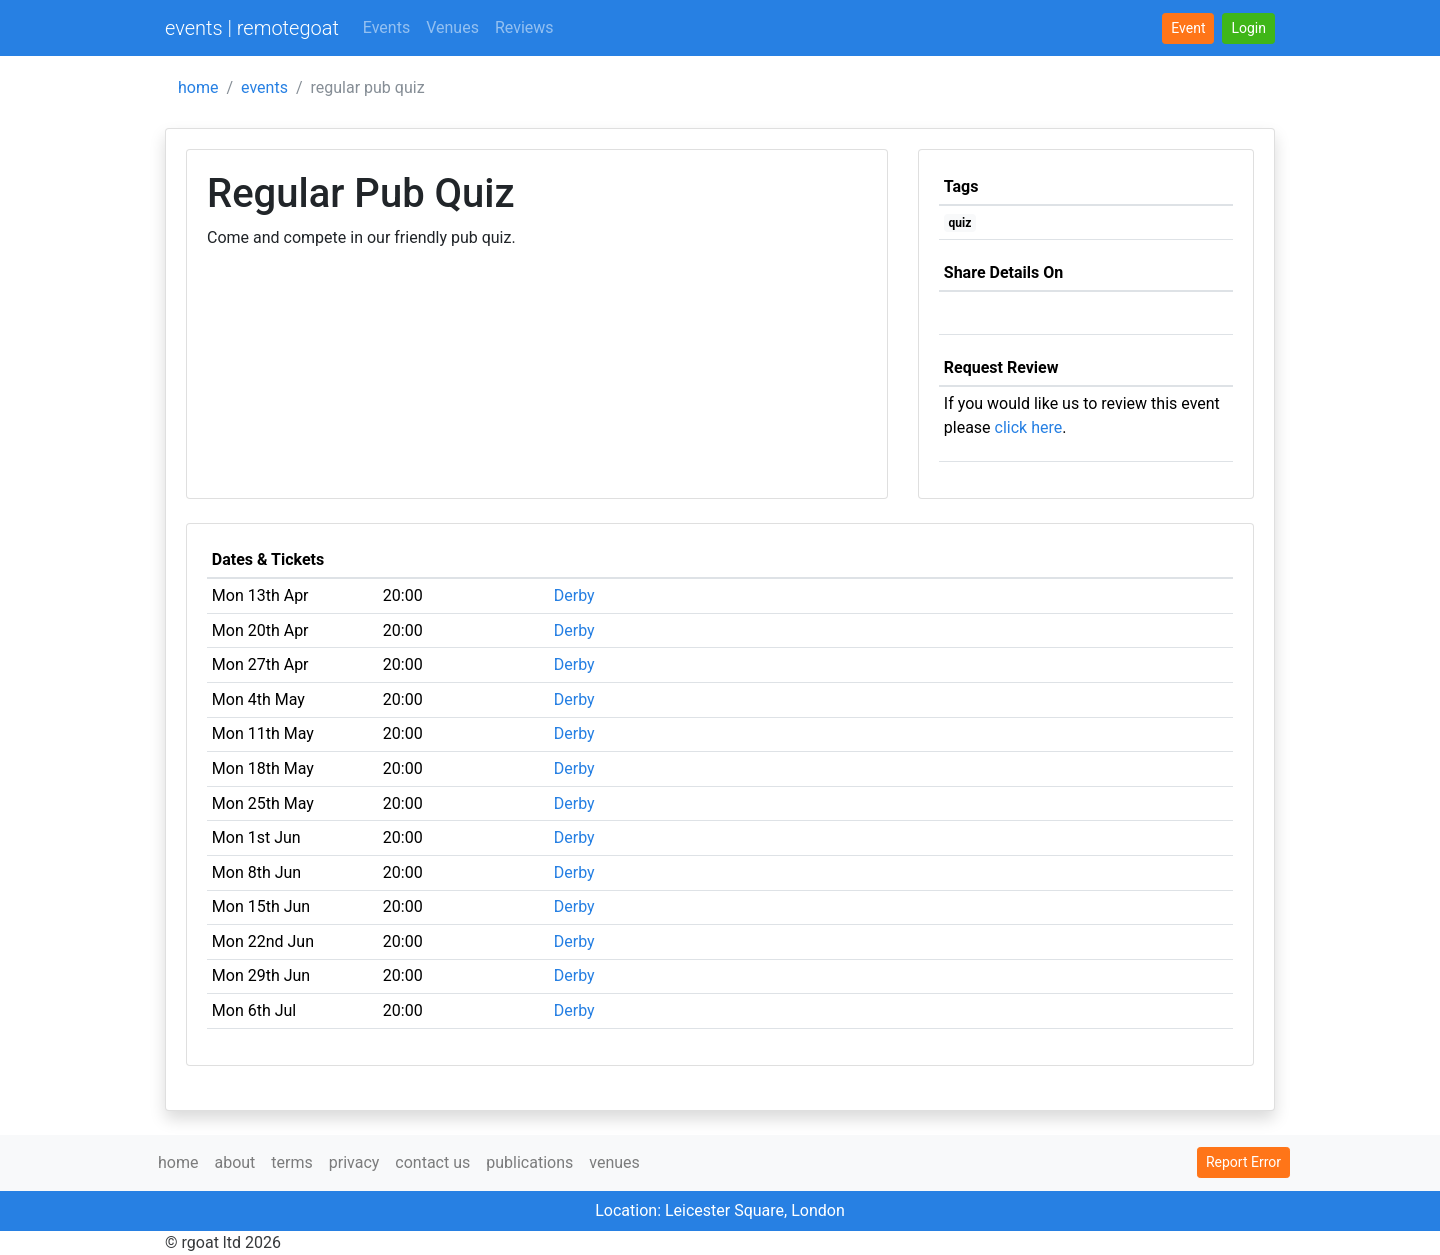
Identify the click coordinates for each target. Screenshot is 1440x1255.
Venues (452, 27)
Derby (574, 595)
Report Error (1243, 1162)
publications (529, 1162)
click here (1029, 427)
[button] (1248, 28)
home (198, 87)
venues (614, 1162)
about (234, 1162)
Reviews (524, 27)
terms (291, 1162)
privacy (354, 1162)
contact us (432, 1162)
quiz (960, 223)
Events (386, 27)
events (264, 87)
